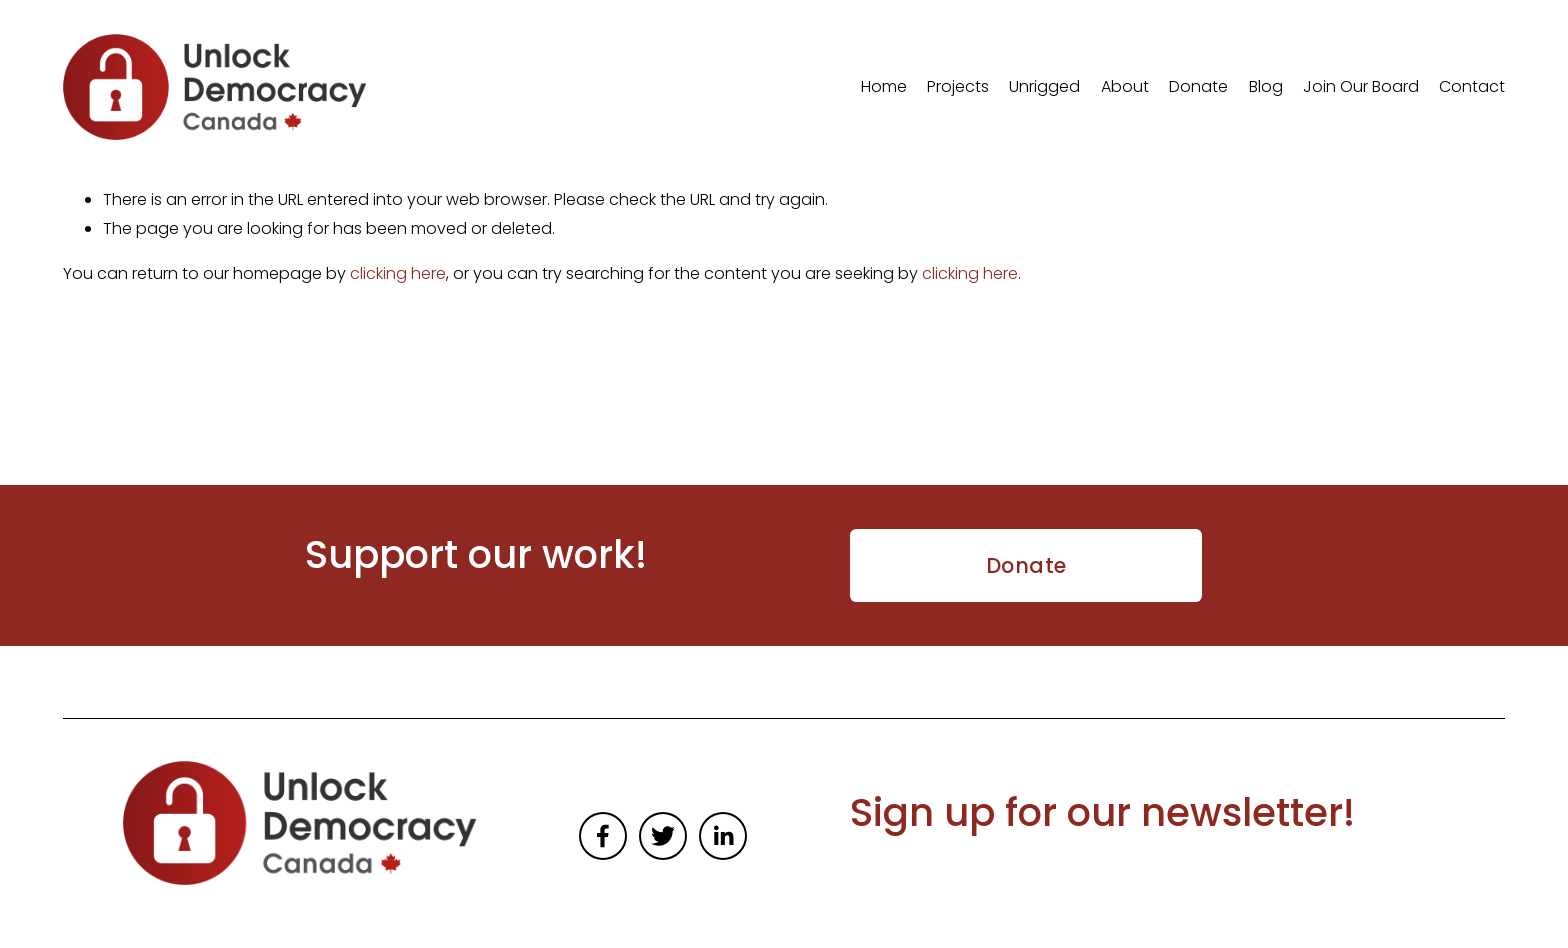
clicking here (398, 273)
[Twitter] (663, 836)
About (1125, 86)
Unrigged (1044, 86)
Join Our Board (1361, 86)
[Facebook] (603, 836)
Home (884, 86)
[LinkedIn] (723, 836)
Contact (1472, 86)
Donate (1198, 86)
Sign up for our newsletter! (1102, 812)
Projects (958, 86)
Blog (1266, 86)
